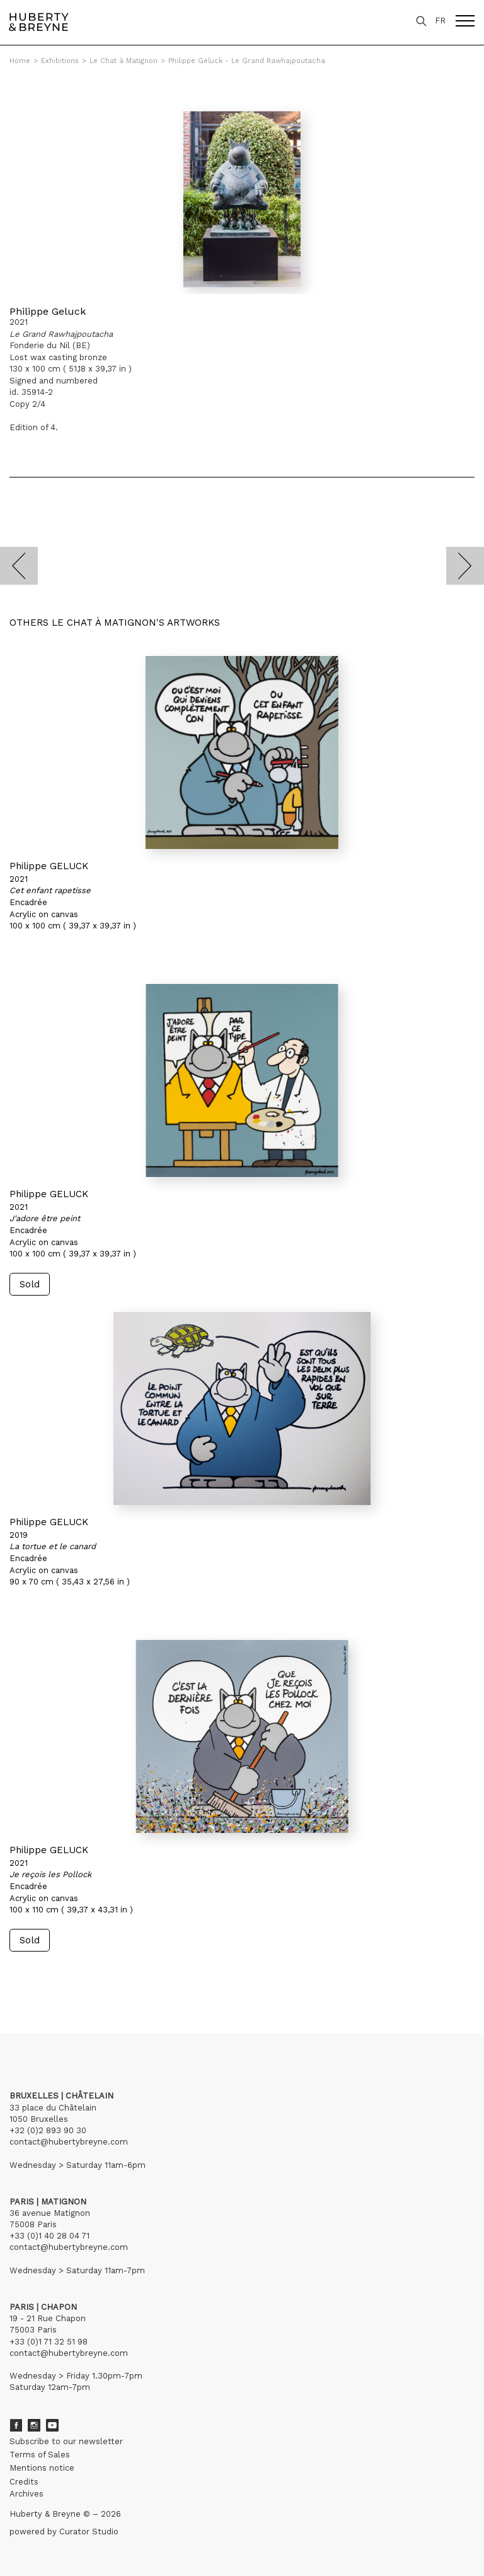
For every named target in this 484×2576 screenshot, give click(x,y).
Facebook (15, 2425)
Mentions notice (41, 2468)
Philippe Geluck (47, 311)
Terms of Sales (39, 2454)
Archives (26, 2493)
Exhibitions (60, 61)
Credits (23, 2481)
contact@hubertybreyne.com (68, 2141)
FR (440, 20)
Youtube (52, 2425)
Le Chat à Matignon (123, 61)
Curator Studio (88, 2531)
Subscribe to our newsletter (66, 2441)
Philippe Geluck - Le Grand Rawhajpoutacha (246, 61)
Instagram (34, 2425)
